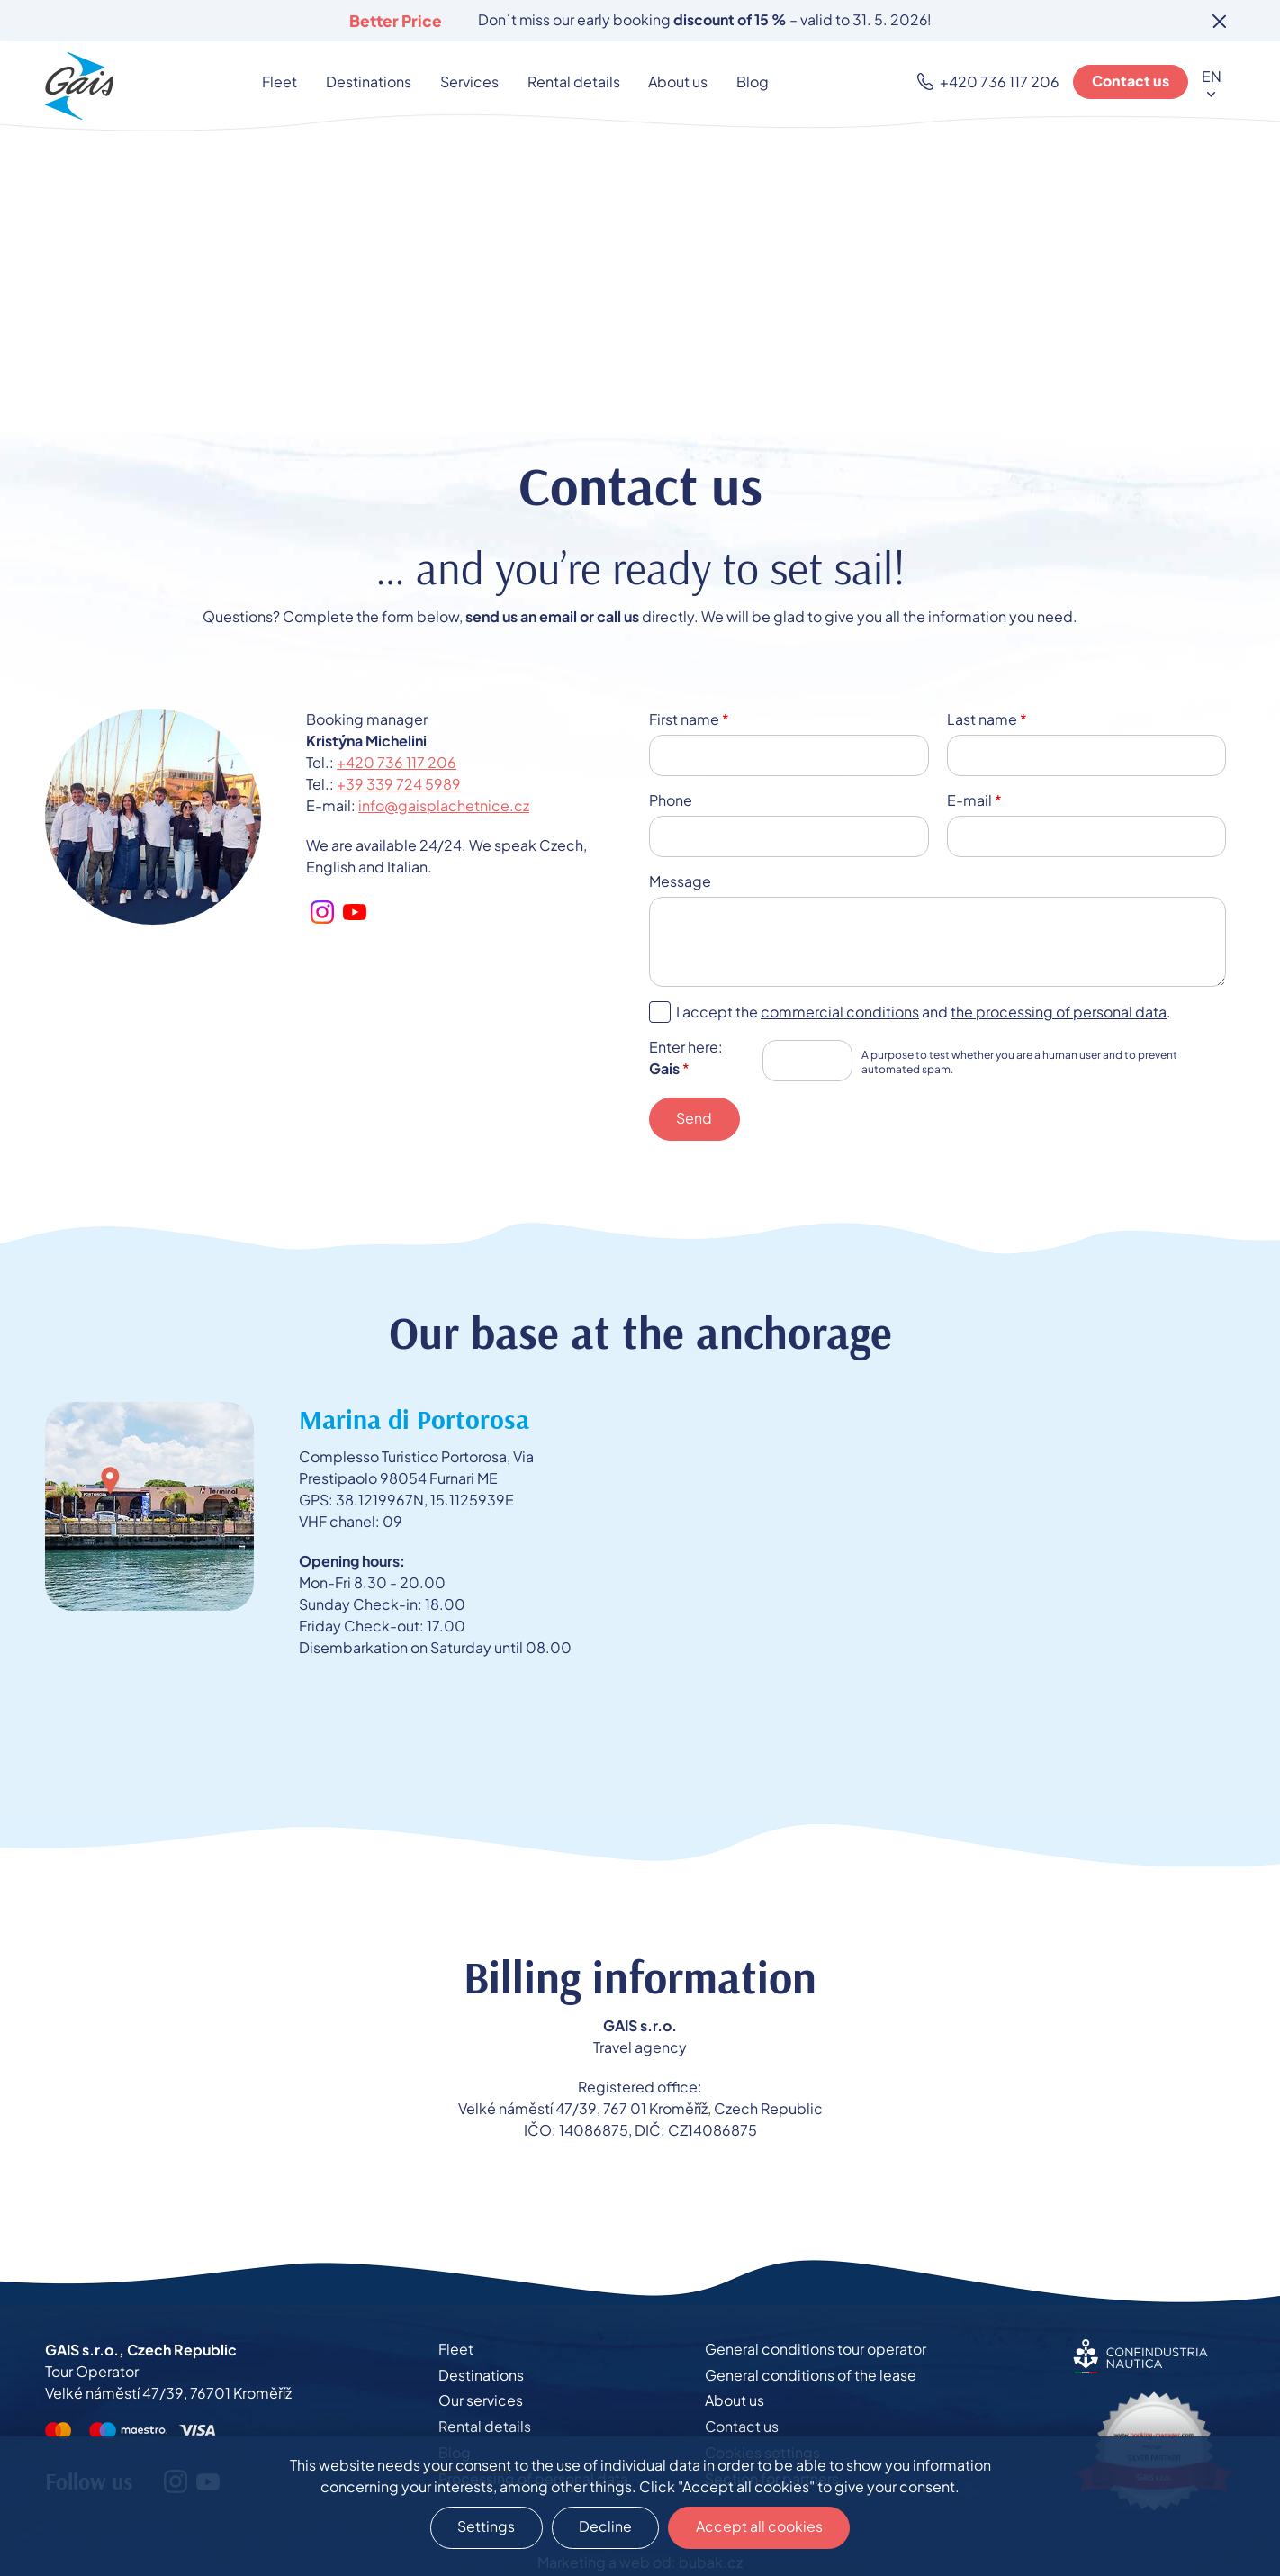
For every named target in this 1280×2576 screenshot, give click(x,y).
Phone (670, 800)
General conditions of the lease (810, 2375)
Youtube (354, 912)
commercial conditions (840, 1011)
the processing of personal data (1059, 1011)
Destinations (372, 81)
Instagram (322, 912)
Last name (987, 719)
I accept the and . (923, 1011)
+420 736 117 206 (1001, 81)
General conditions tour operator (815, 2349)
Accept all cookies (760, 2526)
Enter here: (686, 1057)
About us (677, 81)
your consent (467, 2463)
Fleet (284, 81)
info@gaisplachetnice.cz (443, 805)
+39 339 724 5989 (399, 783)
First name (689, 719)
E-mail (974, 800)
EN (1211, 76)
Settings (485, 2526)
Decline (605, 2526)
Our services (480, 2401)
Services (471, 81)
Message (680, 881)
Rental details (573, 81)
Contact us (1131, 81)
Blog (750, 81)
